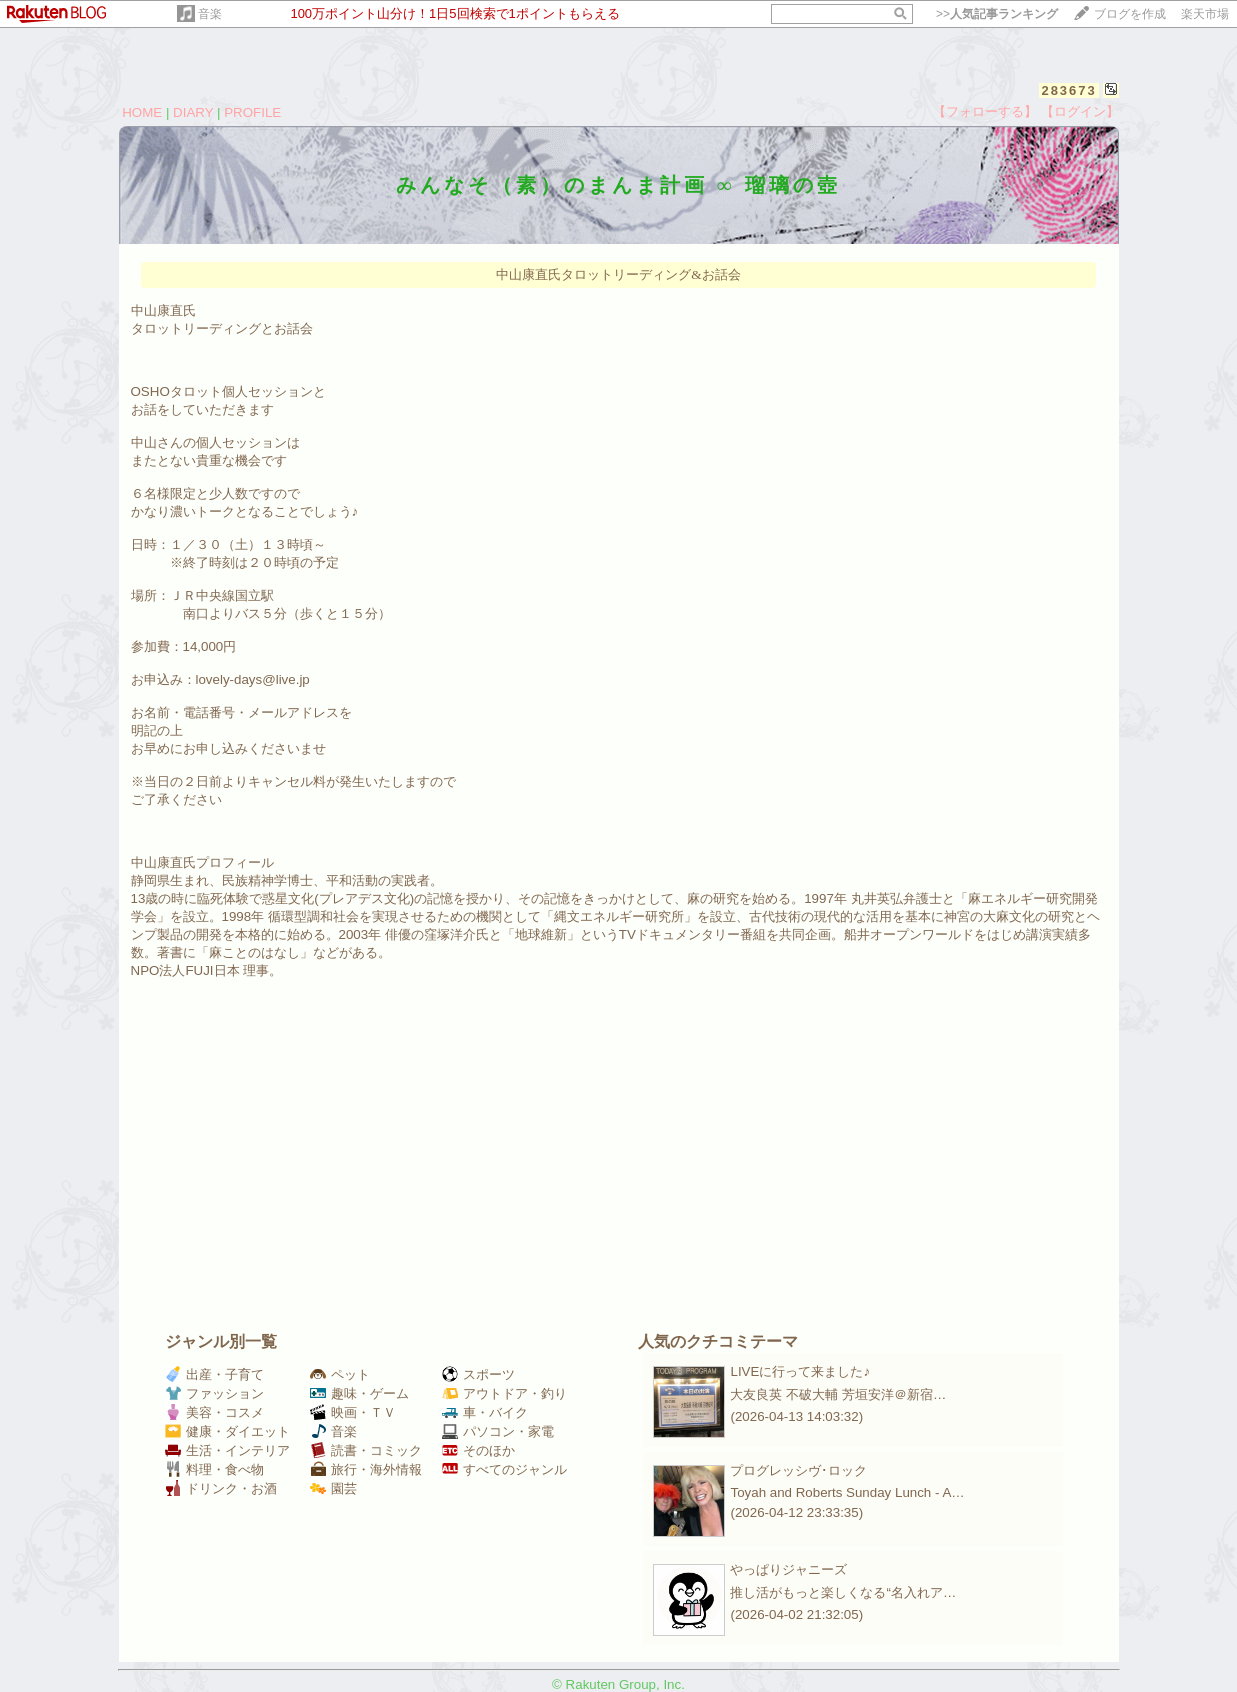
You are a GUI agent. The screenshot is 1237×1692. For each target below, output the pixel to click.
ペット (340, 1374)
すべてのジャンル (504, 1469)
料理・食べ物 (214, 1469)
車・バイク (485, 1412)
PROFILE (252, 112)
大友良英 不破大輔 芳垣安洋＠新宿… (838, 1394)
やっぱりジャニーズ (788, 1569)
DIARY (193, 112)
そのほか (478, 1450)
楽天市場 (1205, 14)
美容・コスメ (214, 1412)
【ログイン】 (1080, 111)
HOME (142, 112)
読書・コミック (366, 1450)
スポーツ (478, 1374)
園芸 (333, 1488)
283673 (1068, 90)
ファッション (214, 1393)
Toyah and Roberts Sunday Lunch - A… (847, 1492)
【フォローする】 (985, 111)
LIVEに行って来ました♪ (800, 1371)
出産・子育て (214, 1374)
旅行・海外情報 (366, 1469)
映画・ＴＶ (353, 1412)
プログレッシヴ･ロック (798, 1470)
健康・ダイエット (227, 1431)
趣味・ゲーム (359, 1393)
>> (997, 14)
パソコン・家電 (498, 1431)
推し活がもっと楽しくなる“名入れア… (843, 1592)
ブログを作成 (1130, 14)
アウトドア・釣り (504, 1393)
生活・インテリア (227, 1450)
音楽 (210, 14)
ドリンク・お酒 (221, 1488)
